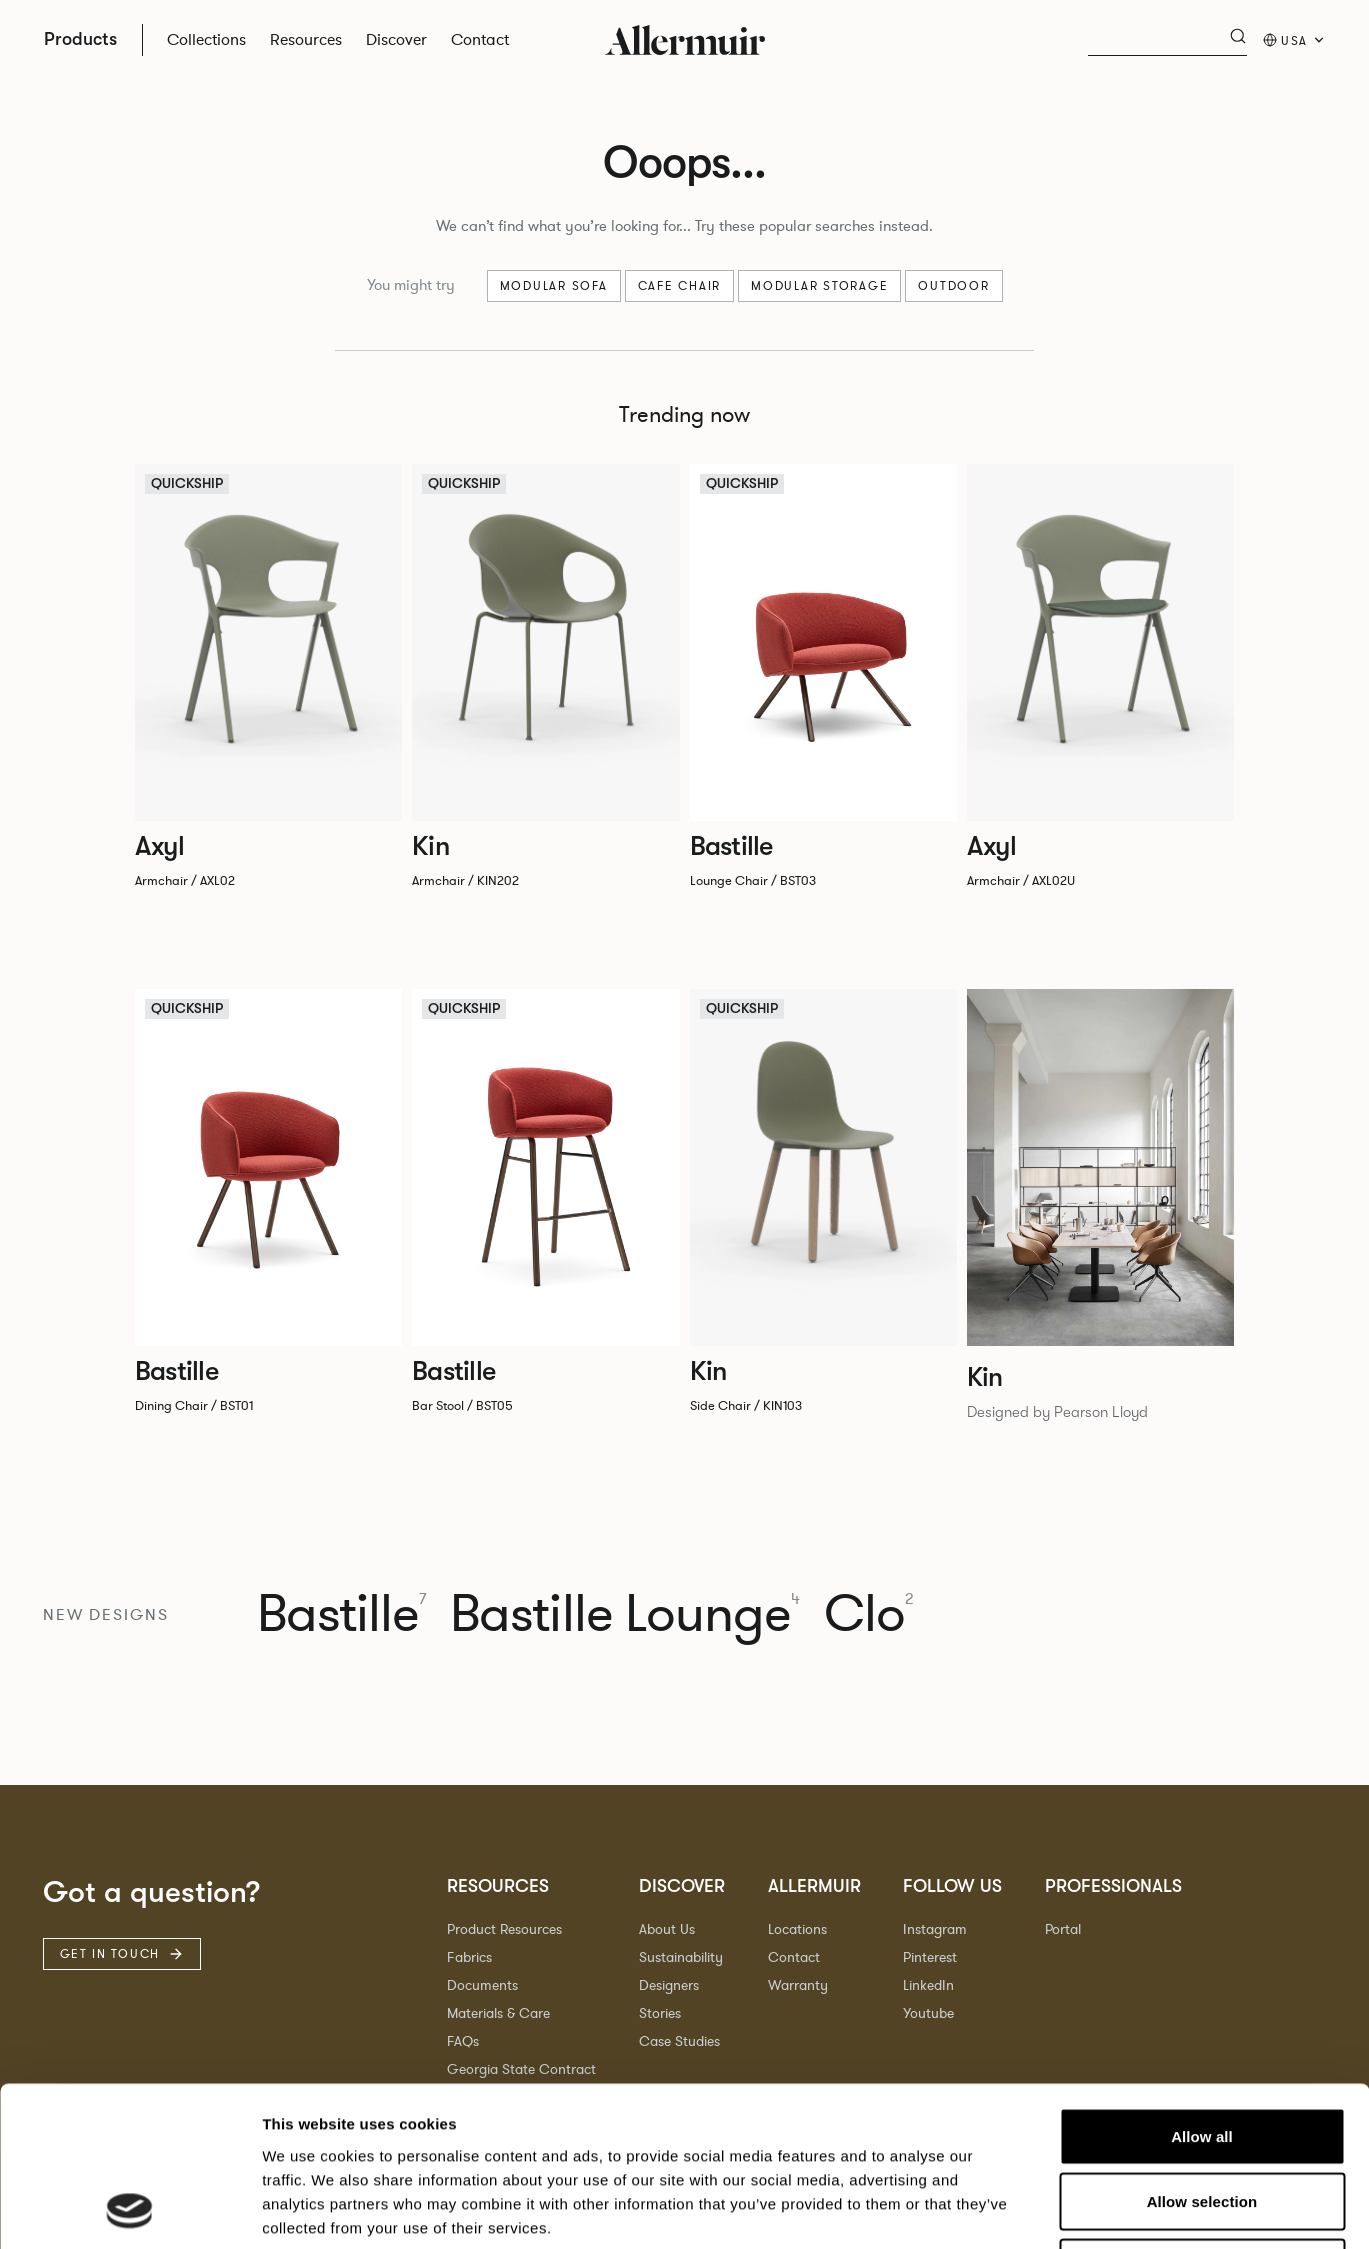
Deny (1201, 2117)
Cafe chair (680, 286)
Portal (1063, 1929)
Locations (797, 1929)
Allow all (1202, 1986)
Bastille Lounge (625, 1614)
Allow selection (1202, 2051)
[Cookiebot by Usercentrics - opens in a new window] (129, 2210)
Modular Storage (819, 286)
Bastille (342, 1614)
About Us (667, 1929)
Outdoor (953, 286)
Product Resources (504, 1929)
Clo (868, 1614)
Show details (1049, 2209)
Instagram (935, 1929)
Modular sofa (554, 286)
